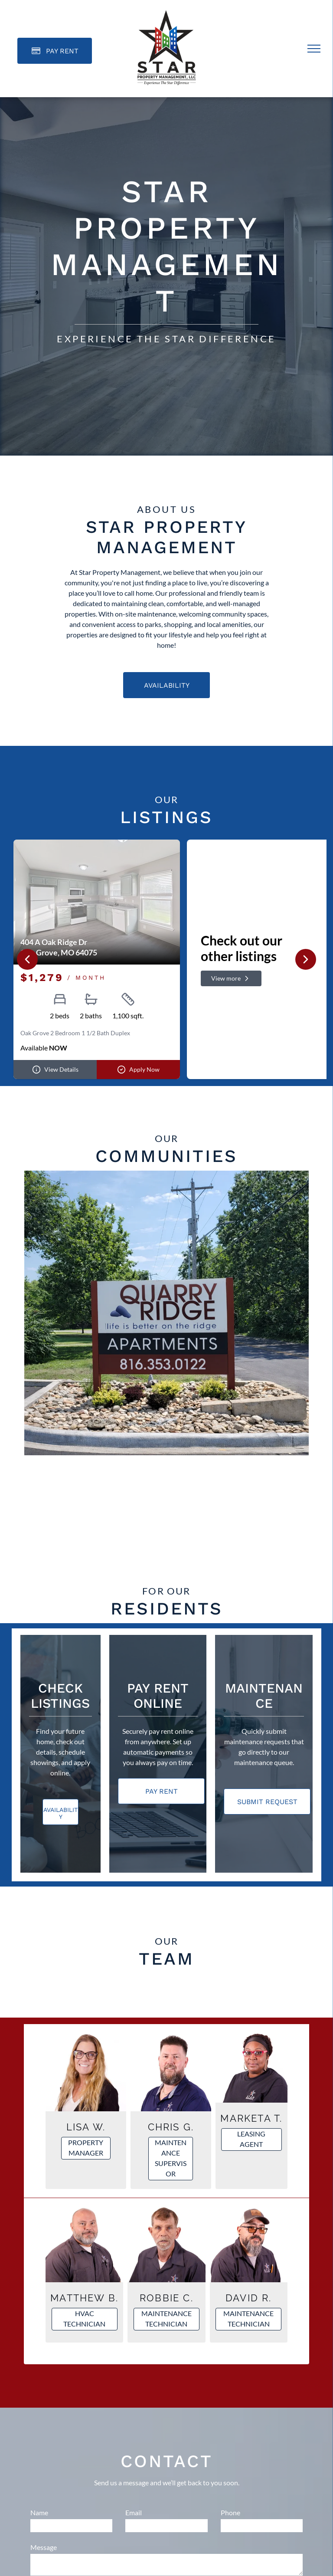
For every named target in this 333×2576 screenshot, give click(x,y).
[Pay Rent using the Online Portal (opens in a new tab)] (54, 51)
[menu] (314, 48)
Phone (230, 2511)
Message (43, 2545)
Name (39, 2511)
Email (133, 2511)
